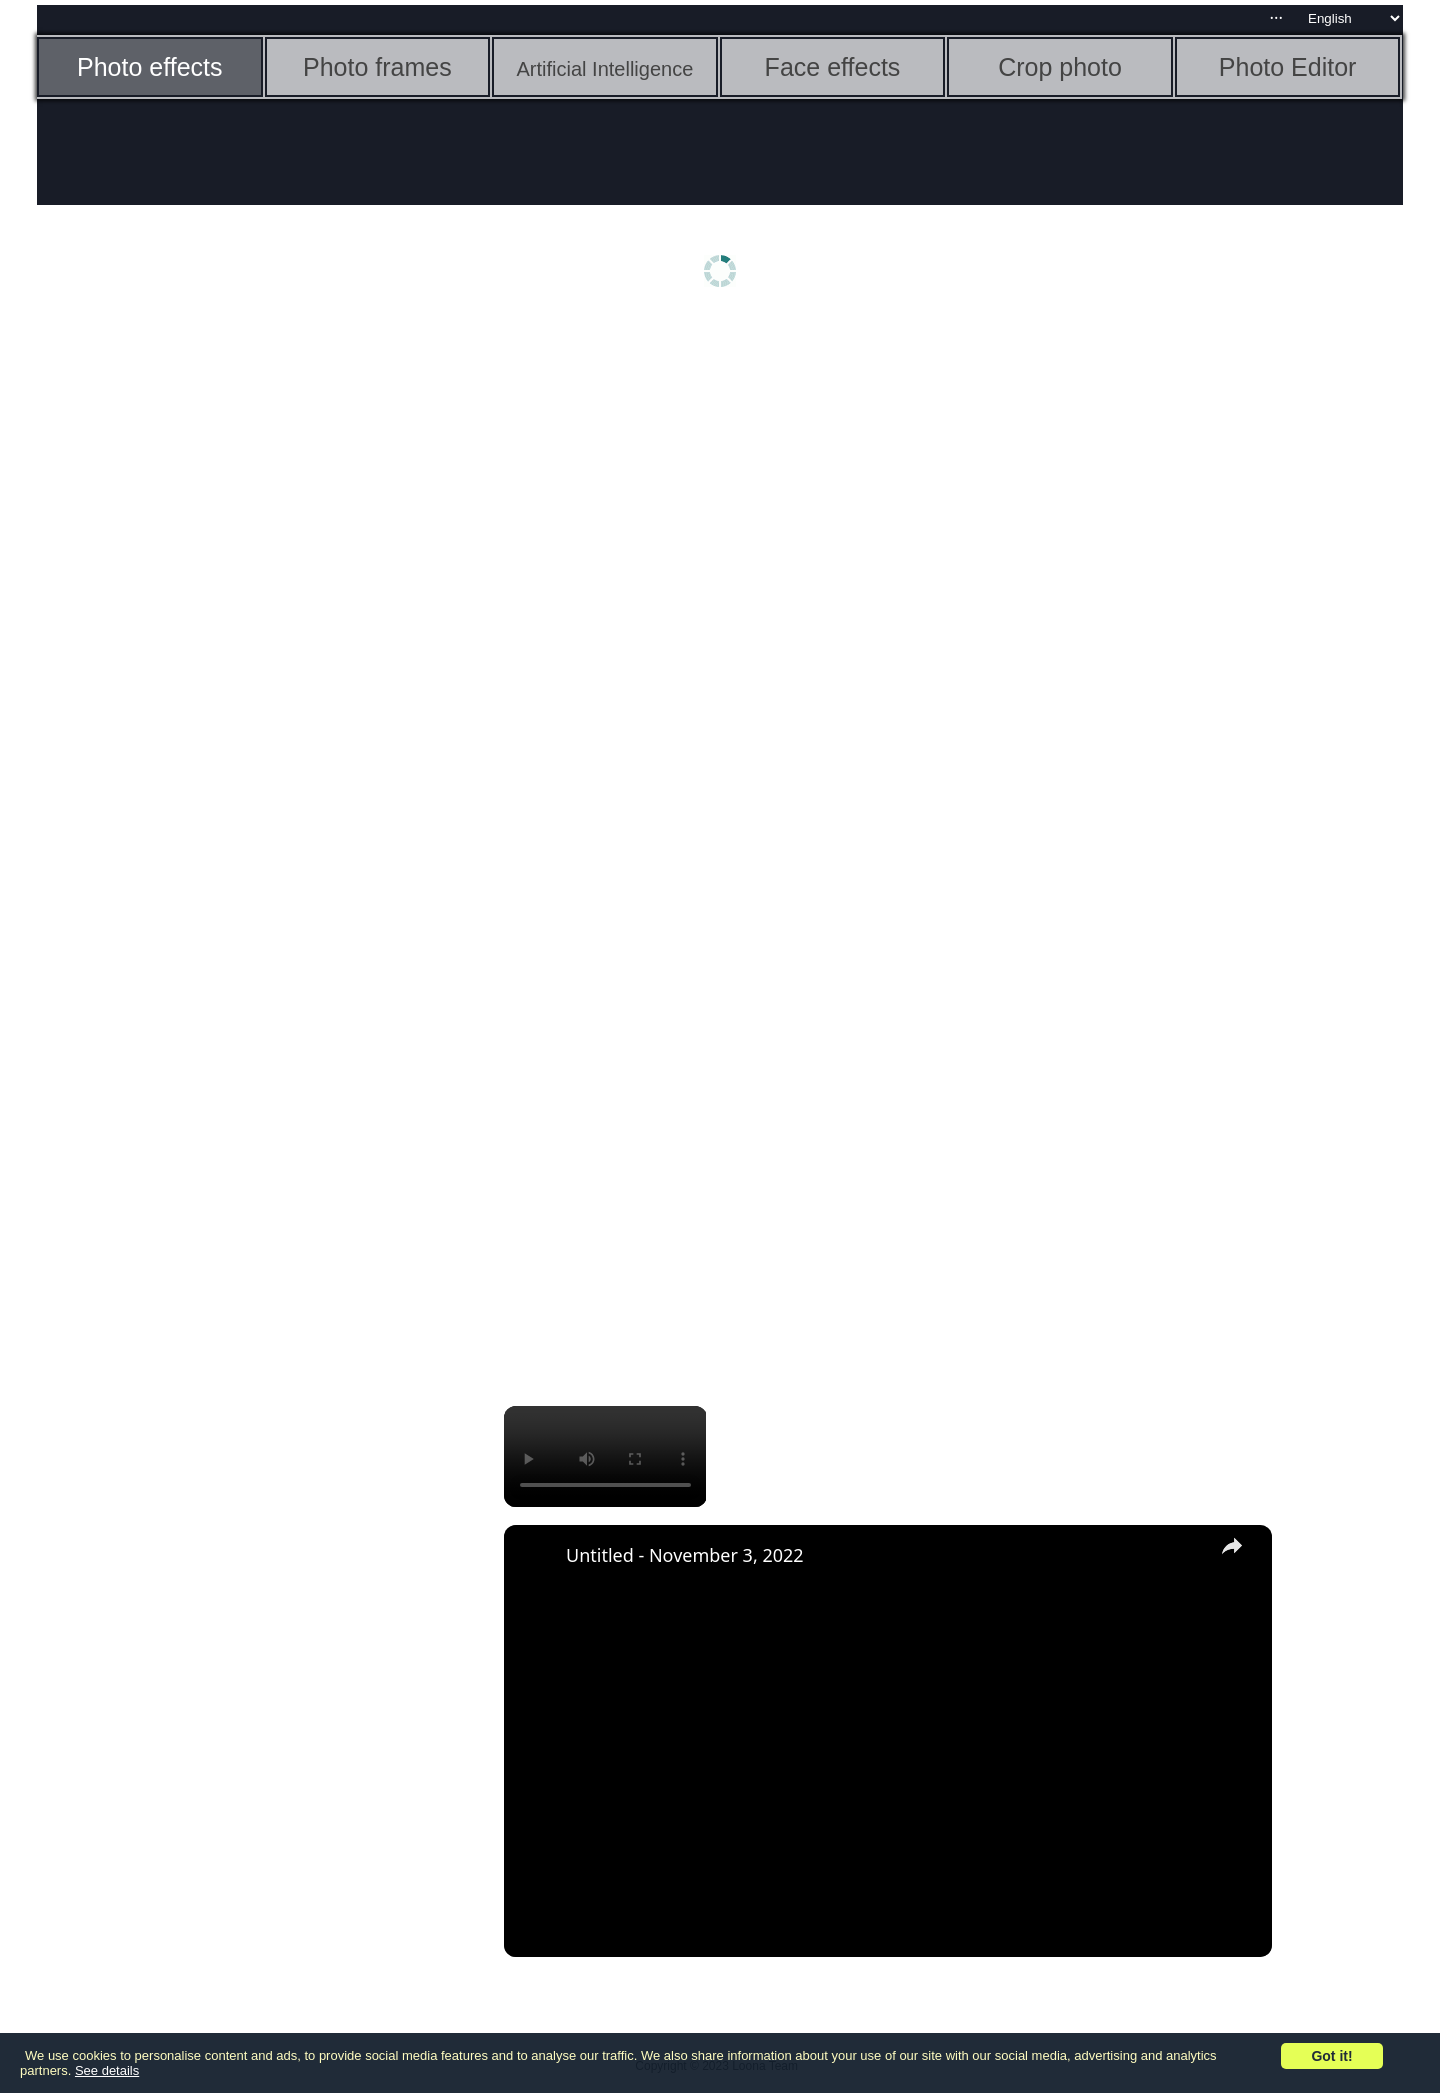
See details (107, 2070)
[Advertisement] (192, 637)
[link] (536, 1557)
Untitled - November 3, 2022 (685, 1555)
